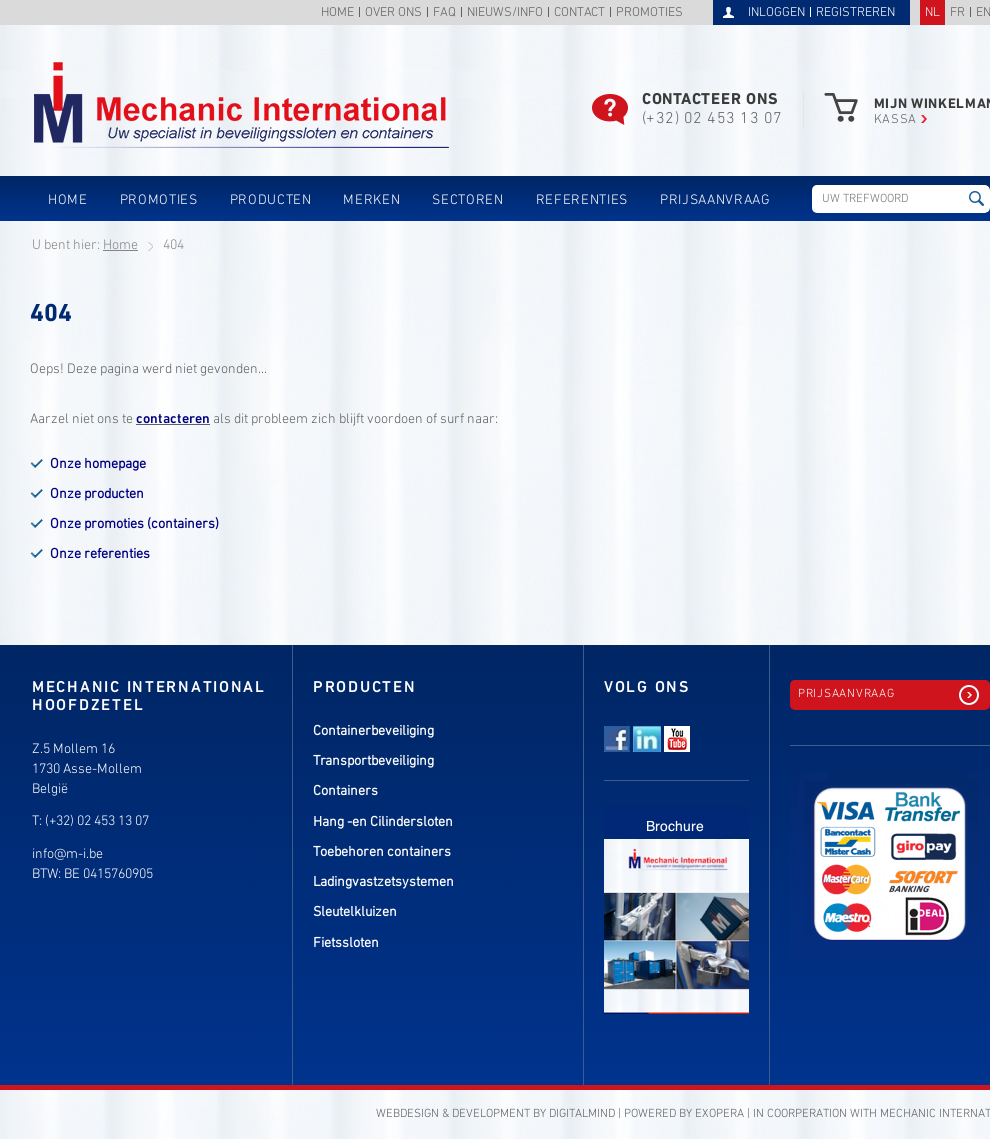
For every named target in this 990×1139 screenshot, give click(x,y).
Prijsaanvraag (715, 200)
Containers (345, 791)
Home (337, 13)
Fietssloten (346, 943)
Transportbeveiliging (373, 761)
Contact (579, 13)
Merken (371, 200)
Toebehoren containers (382, 852)
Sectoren (467, 200)
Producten (271, 200)
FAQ (444, 13)
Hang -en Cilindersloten (383, 822)
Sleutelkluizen (355, 912)
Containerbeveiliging (373, 731)
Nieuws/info (505, 13)
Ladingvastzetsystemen (383, 882)
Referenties (582, 200)
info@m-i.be (67, 854)
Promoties (649, 13)
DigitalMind (582, 1114)
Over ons (393, 13)
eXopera (719, 1114)
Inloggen (776, 13)
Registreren (855, 13)
